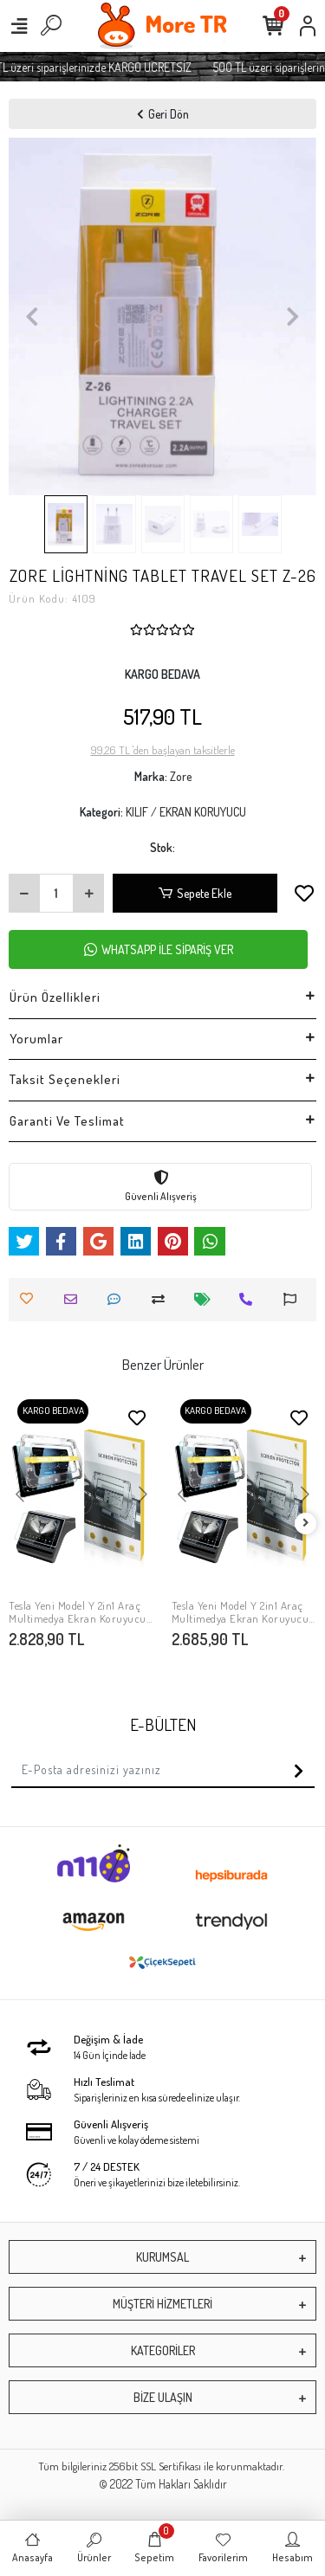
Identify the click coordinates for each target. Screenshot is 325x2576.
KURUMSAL (162, 2257)
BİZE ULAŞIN (162, 2397)
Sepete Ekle (195, 893)
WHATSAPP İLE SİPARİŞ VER (158, 949)
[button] (32, 316)
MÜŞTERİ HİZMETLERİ (162, 2303)
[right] (306, 1524)
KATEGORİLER (163, 2350)
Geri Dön (163, 114)
